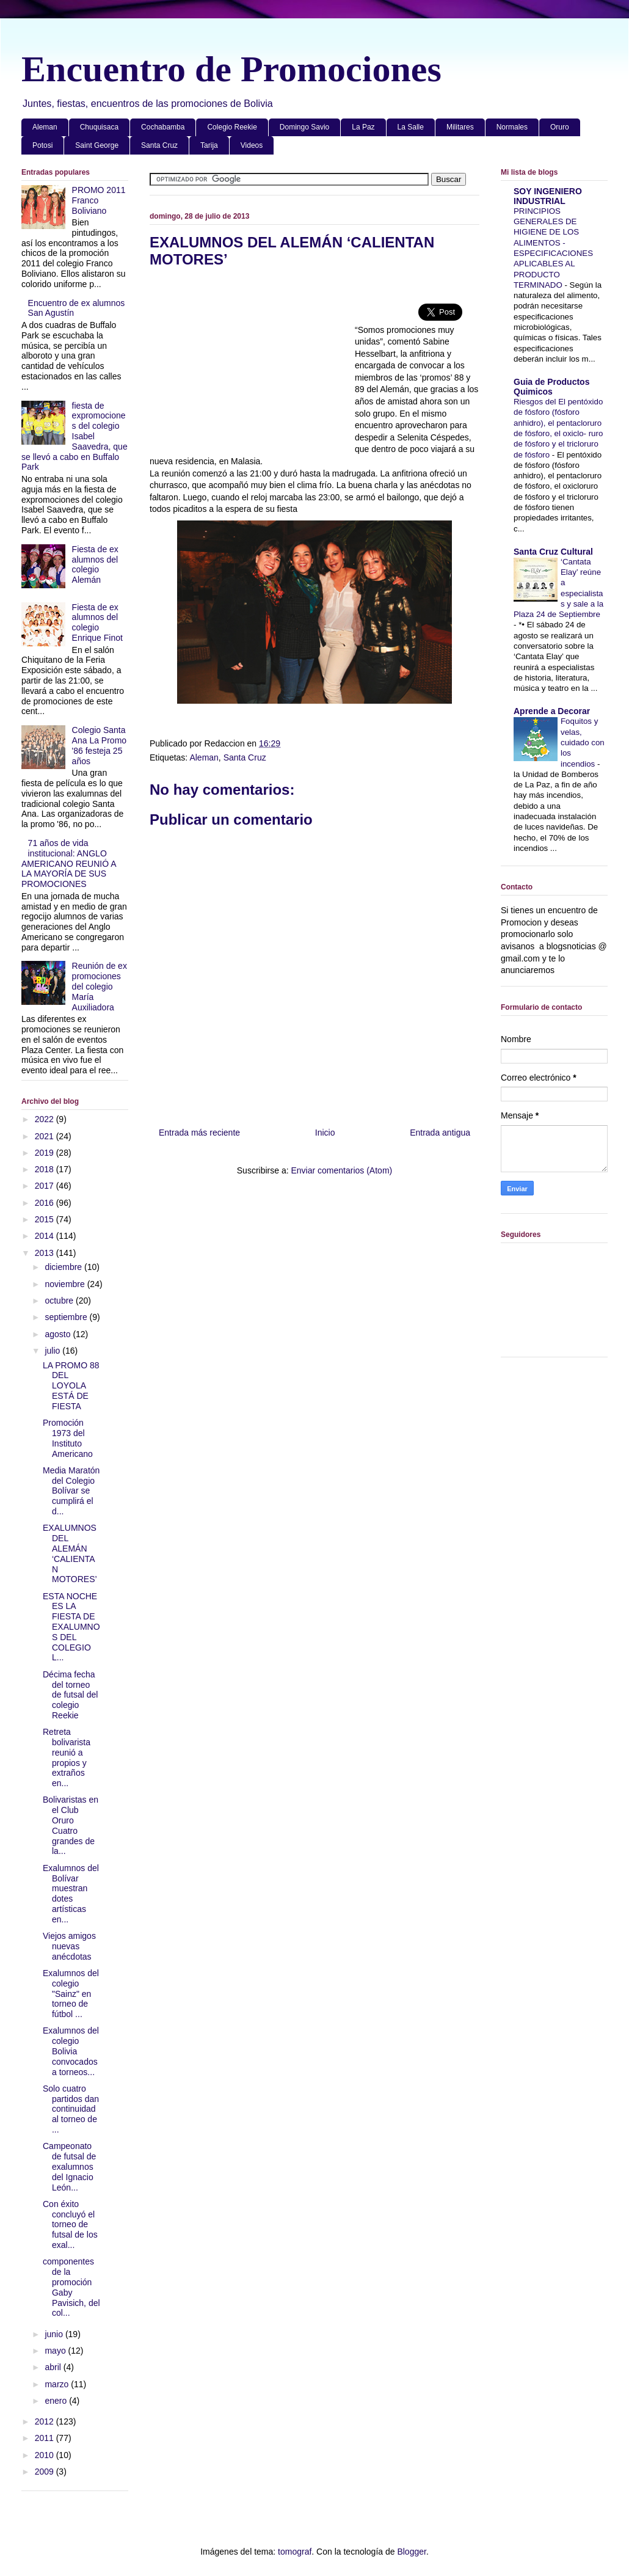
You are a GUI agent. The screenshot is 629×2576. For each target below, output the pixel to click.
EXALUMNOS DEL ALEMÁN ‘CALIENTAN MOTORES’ (70, 1553)
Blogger (411, 2551)
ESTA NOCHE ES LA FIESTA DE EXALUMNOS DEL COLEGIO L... (71, 1627)
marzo (58, 2384)
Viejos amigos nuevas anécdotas (69, 1946)
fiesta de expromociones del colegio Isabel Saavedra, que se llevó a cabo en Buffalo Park (74, 436)
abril (54, 2367)
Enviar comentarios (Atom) (341, 1170)
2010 (45, 2455)
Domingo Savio (304, 127)
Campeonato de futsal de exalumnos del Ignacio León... (69, 2166)
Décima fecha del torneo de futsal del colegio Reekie (70, 1694)
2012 (45, 2421)
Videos (252, 145)
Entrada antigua (440, 1132)
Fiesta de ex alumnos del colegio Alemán (95, 564)
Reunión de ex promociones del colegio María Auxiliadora (99, 986)
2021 (45, 1136)
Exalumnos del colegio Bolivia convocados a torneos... (71, 2051)
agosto (59, 1334)
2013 (45, 1253)
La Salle (411, 127)
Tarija (209, 145)
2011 (45, 2438)
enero (57, 2401)
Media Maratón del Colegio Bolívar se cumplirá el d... (71, 1490)
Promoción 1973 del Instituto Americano (68, 1438)
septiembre (67, 1317)
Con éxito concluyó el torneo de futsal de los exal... (70, 2224)
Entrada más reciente (199, 1132)
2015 (45, 1219)
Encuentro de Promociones (231, 69)
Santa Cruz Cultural (553, 551)
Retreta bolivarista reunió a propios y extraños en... (66, 1757)
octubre (60, 1300)
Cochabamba (162, 127)
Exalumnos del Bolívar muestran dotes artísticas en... (71, 1893)
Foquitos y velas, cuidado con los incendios (583, 742)
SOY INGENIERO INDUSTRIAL (548, 196)
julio (53, 1351)
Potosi (42, 145)
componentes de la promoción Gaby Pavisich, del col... (71, 2287)
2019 (45, 1153)
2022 (45, 1119)
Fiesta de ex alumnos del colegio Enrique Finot (97, 622)
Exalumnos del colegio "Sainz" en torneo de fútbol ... (71, 1993)
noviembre (66, 1284)
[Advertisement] (252, 366)
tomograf (294, 2551)
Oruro (559, 127)
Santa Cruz (159, 145)
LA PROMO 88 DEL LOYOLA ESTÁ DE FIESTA (71, 1385)
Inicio (325, 1132)
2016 (45, 1203)
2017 (45, 1186)
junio (55, 2334)
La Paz (363, 127)
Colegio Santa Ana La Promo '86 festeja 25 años (99, 745)
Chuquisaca (99, 127)
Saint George (96, 145)
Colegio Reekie (231, 127)
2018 (45, 1169)
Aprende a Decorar (552, 711)
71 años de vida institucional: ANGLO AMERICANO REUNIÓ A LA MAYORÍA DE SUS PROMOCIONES (68, 863)
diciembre (64, 1267)
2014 (45, 1236)
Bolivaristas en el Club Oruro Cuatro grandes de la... (70, 1825)
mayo (56, 2350)
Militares (460, 127)
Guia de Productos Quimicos (551, 386)
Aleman (44, 127)
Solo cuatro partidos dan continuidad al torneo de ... (71, 2109)
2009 (45, 2471)
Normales (512, 127)
